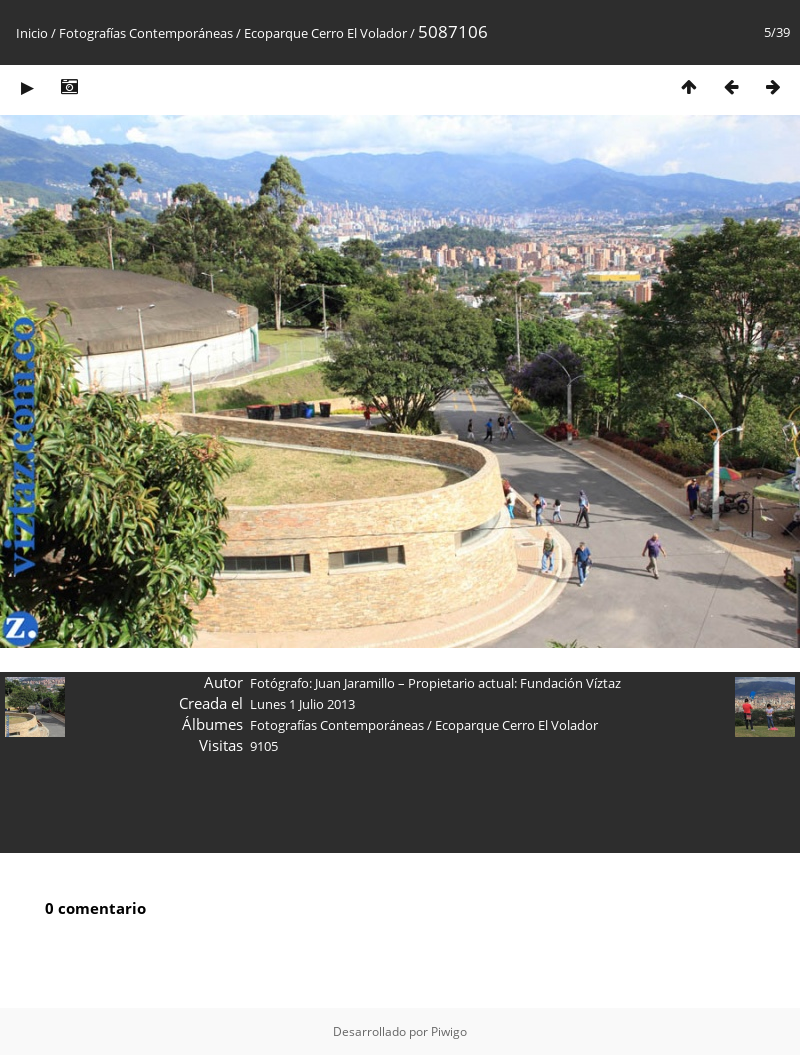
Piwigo (449, 1031)
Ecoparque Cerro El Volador (325, 33)
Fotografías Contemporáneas (146, 33)
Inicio (32, 33)
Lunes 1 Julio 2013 (302, 704)
